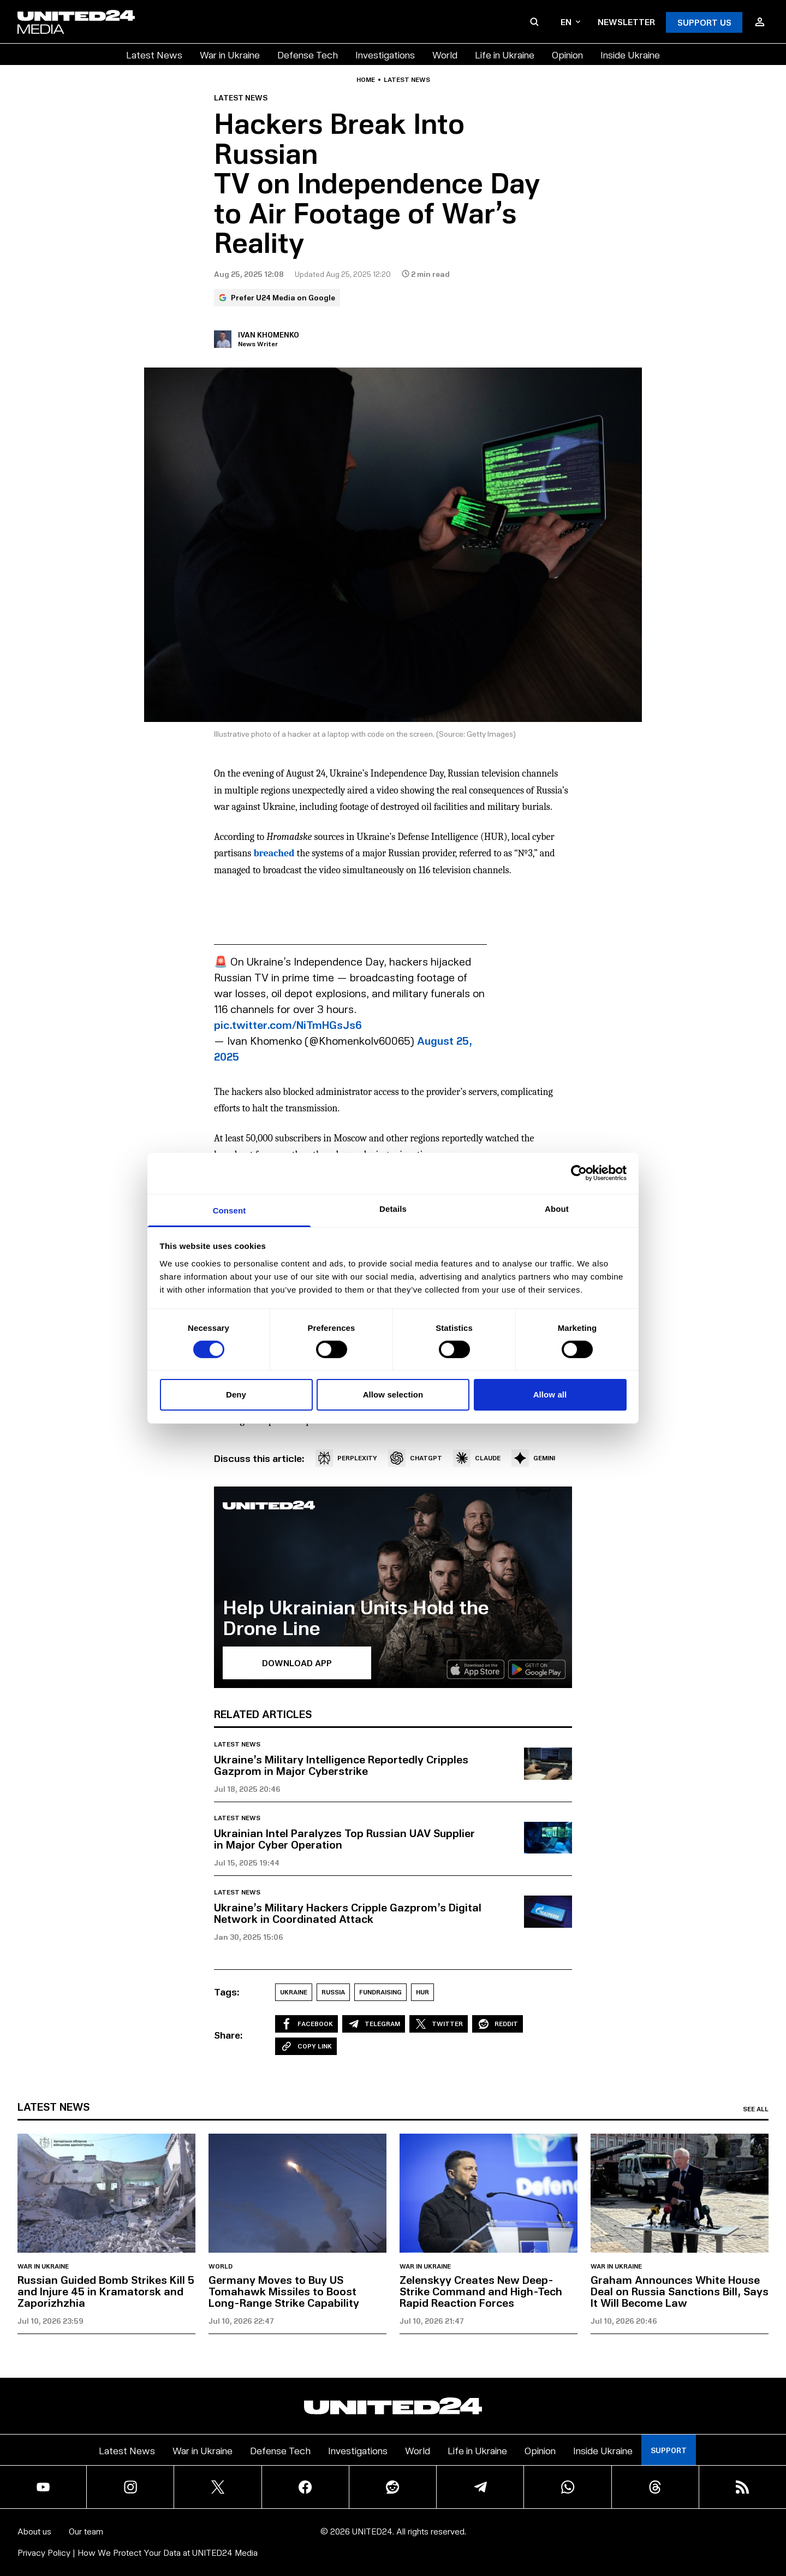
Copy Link (306, 2046)
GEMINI (533, 1458)
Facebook (306, 2023)
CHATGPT (415, 1458)
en (570, 21)
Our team (86, 2531)
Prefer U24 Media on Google (277, 297)
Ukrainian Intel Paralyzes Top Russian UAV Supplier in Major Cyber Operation (344, 1838)
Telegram (373, 2023)
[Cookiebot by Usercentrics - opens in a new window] (579, 1173)
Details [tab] (393, 1208)
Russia (333, 1992)
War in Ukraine (230, 54)
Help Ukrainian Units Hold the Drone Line (356, 1616)
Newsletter (626, 21)
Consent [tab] (229, 1210)
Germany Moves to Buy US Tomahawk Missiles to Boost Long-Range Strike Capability (284, 2291)
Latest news (407, 79)
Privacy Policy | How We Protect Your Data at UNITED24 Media (137, 2552)
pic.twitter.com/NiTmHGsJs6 (288, 1024)
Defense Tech (307, 54)
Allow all (550, 1394)
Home (365, 79)
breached (273, 853)
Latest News (154, 54)
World (444, 54)
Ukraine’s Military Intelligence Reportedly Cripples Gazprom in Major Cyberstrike (341, 1764)
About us (34, 2531)
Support (669, 2450)
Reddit (497, 2023)
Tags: (227, 1992)
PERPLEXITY (346, 1458)
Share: (228, 2035)
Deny (236, 1394)
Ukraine (293, 1992)
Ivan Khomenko (268, 334)
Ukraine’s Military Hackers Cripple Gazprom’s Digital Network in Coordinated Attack (347, 1912)
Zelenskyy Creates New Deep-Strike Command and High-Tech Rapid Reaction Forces (481, 2291)
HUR (422, 1992)
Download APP (297, 1662)
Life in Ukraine (504, 54)
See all (756, 2109)
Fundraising (380, 1992)
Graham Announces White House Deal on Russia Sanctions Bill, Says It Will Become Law (680, 2291)
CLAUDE (477, 1458)
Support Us (704, 22)
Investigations (385, 54)
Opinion (567, 54)
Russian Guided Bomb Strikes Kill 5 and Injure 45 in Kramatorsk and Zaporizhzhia (105, 2291)
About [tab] (557, 1208)
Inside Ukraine (630, 54)
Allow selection (393, 1394)
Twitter (438, 2023)
